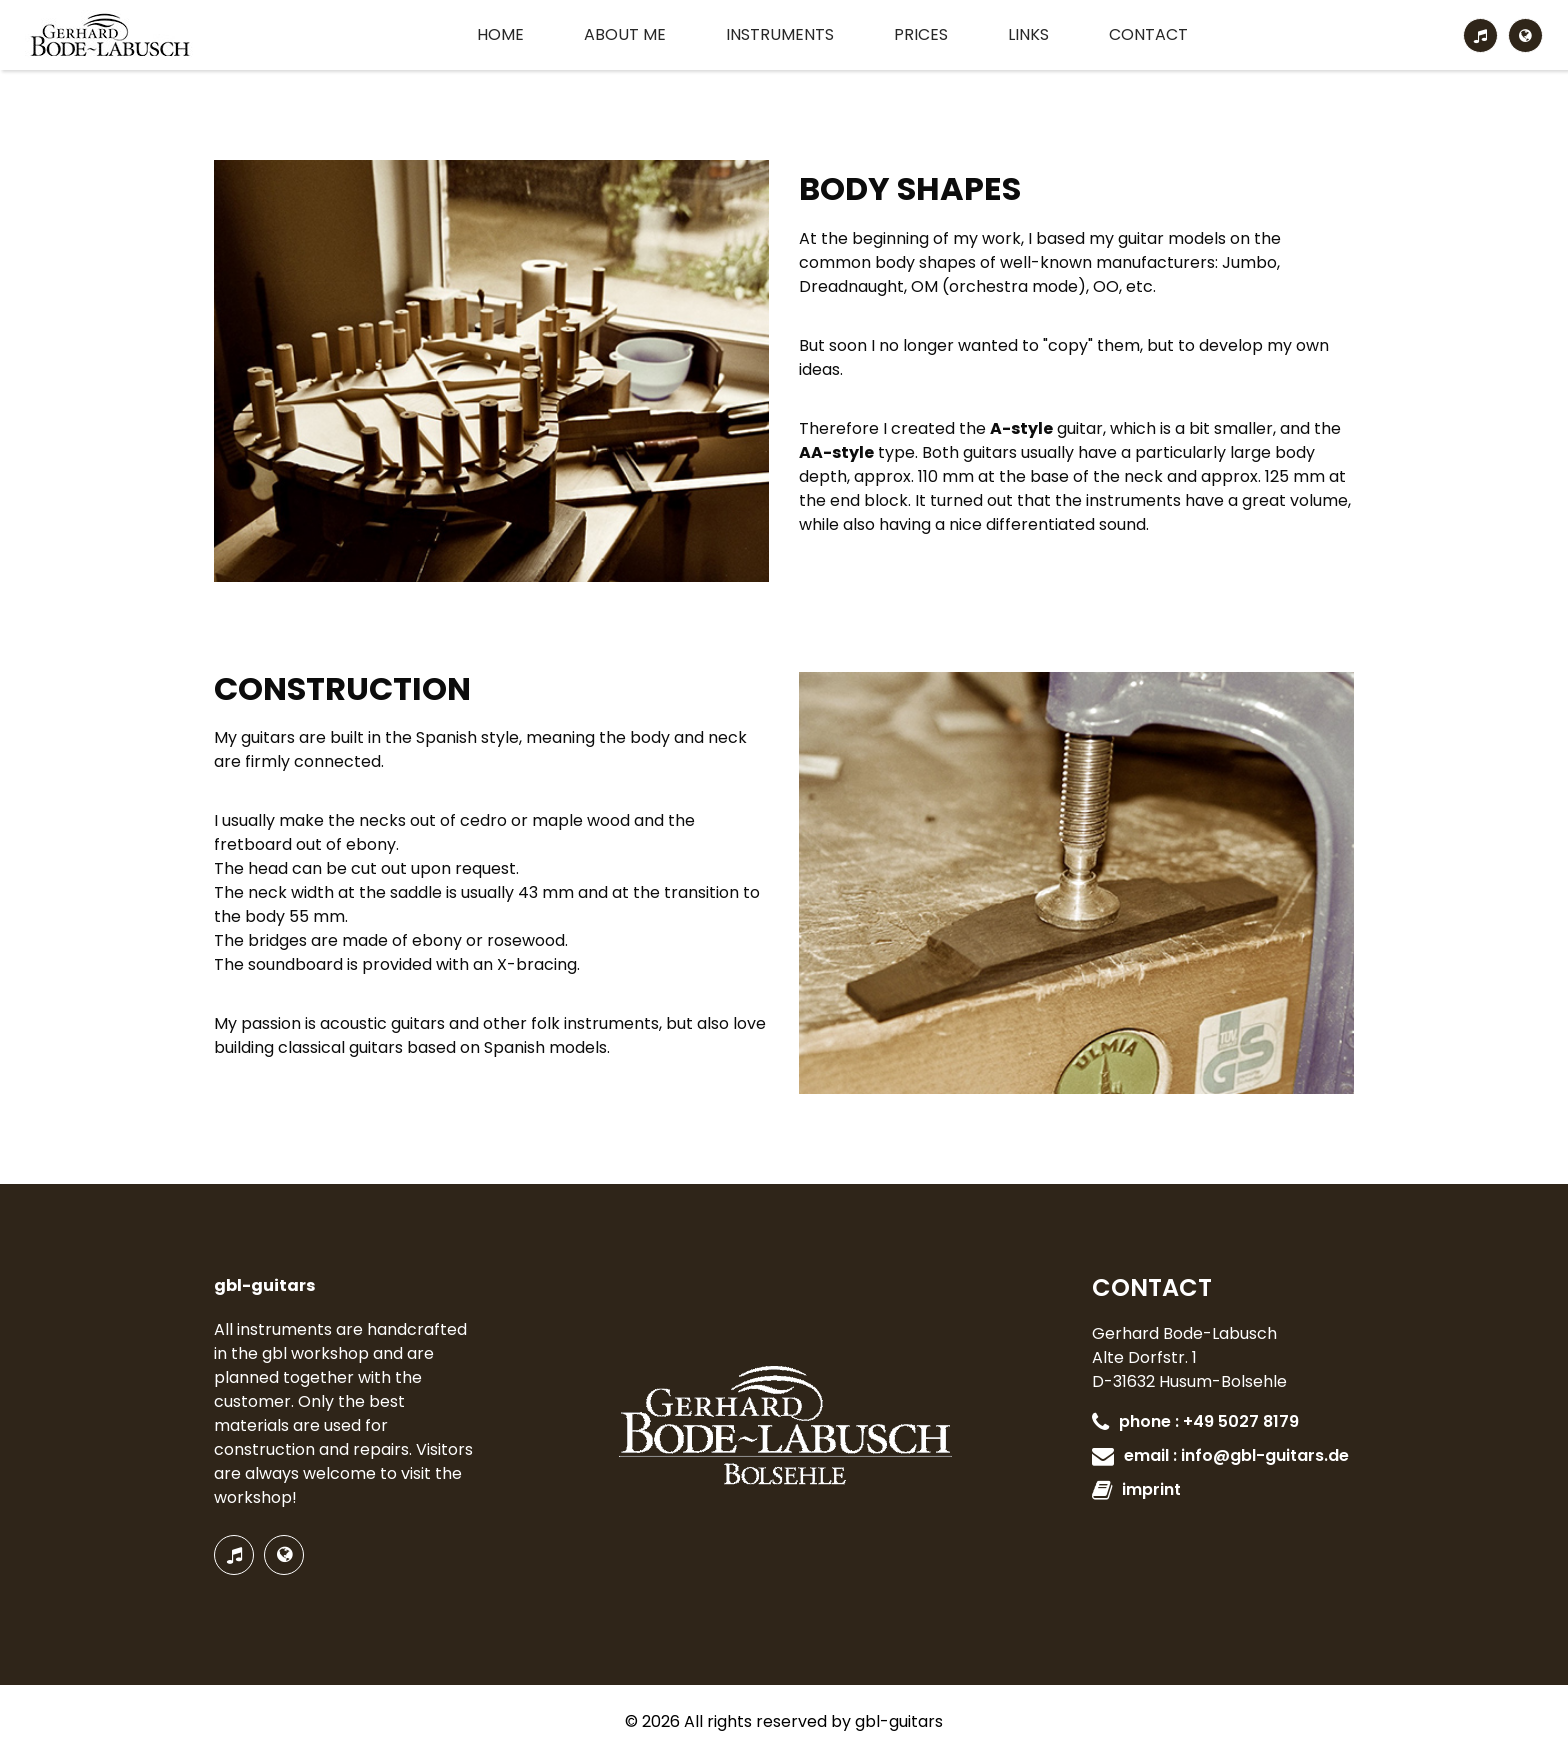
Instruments (780, 34)
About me (625, 34)
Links (1028, 34)
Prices (921, 34)
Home (500, 34)
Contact (1148, 34)
